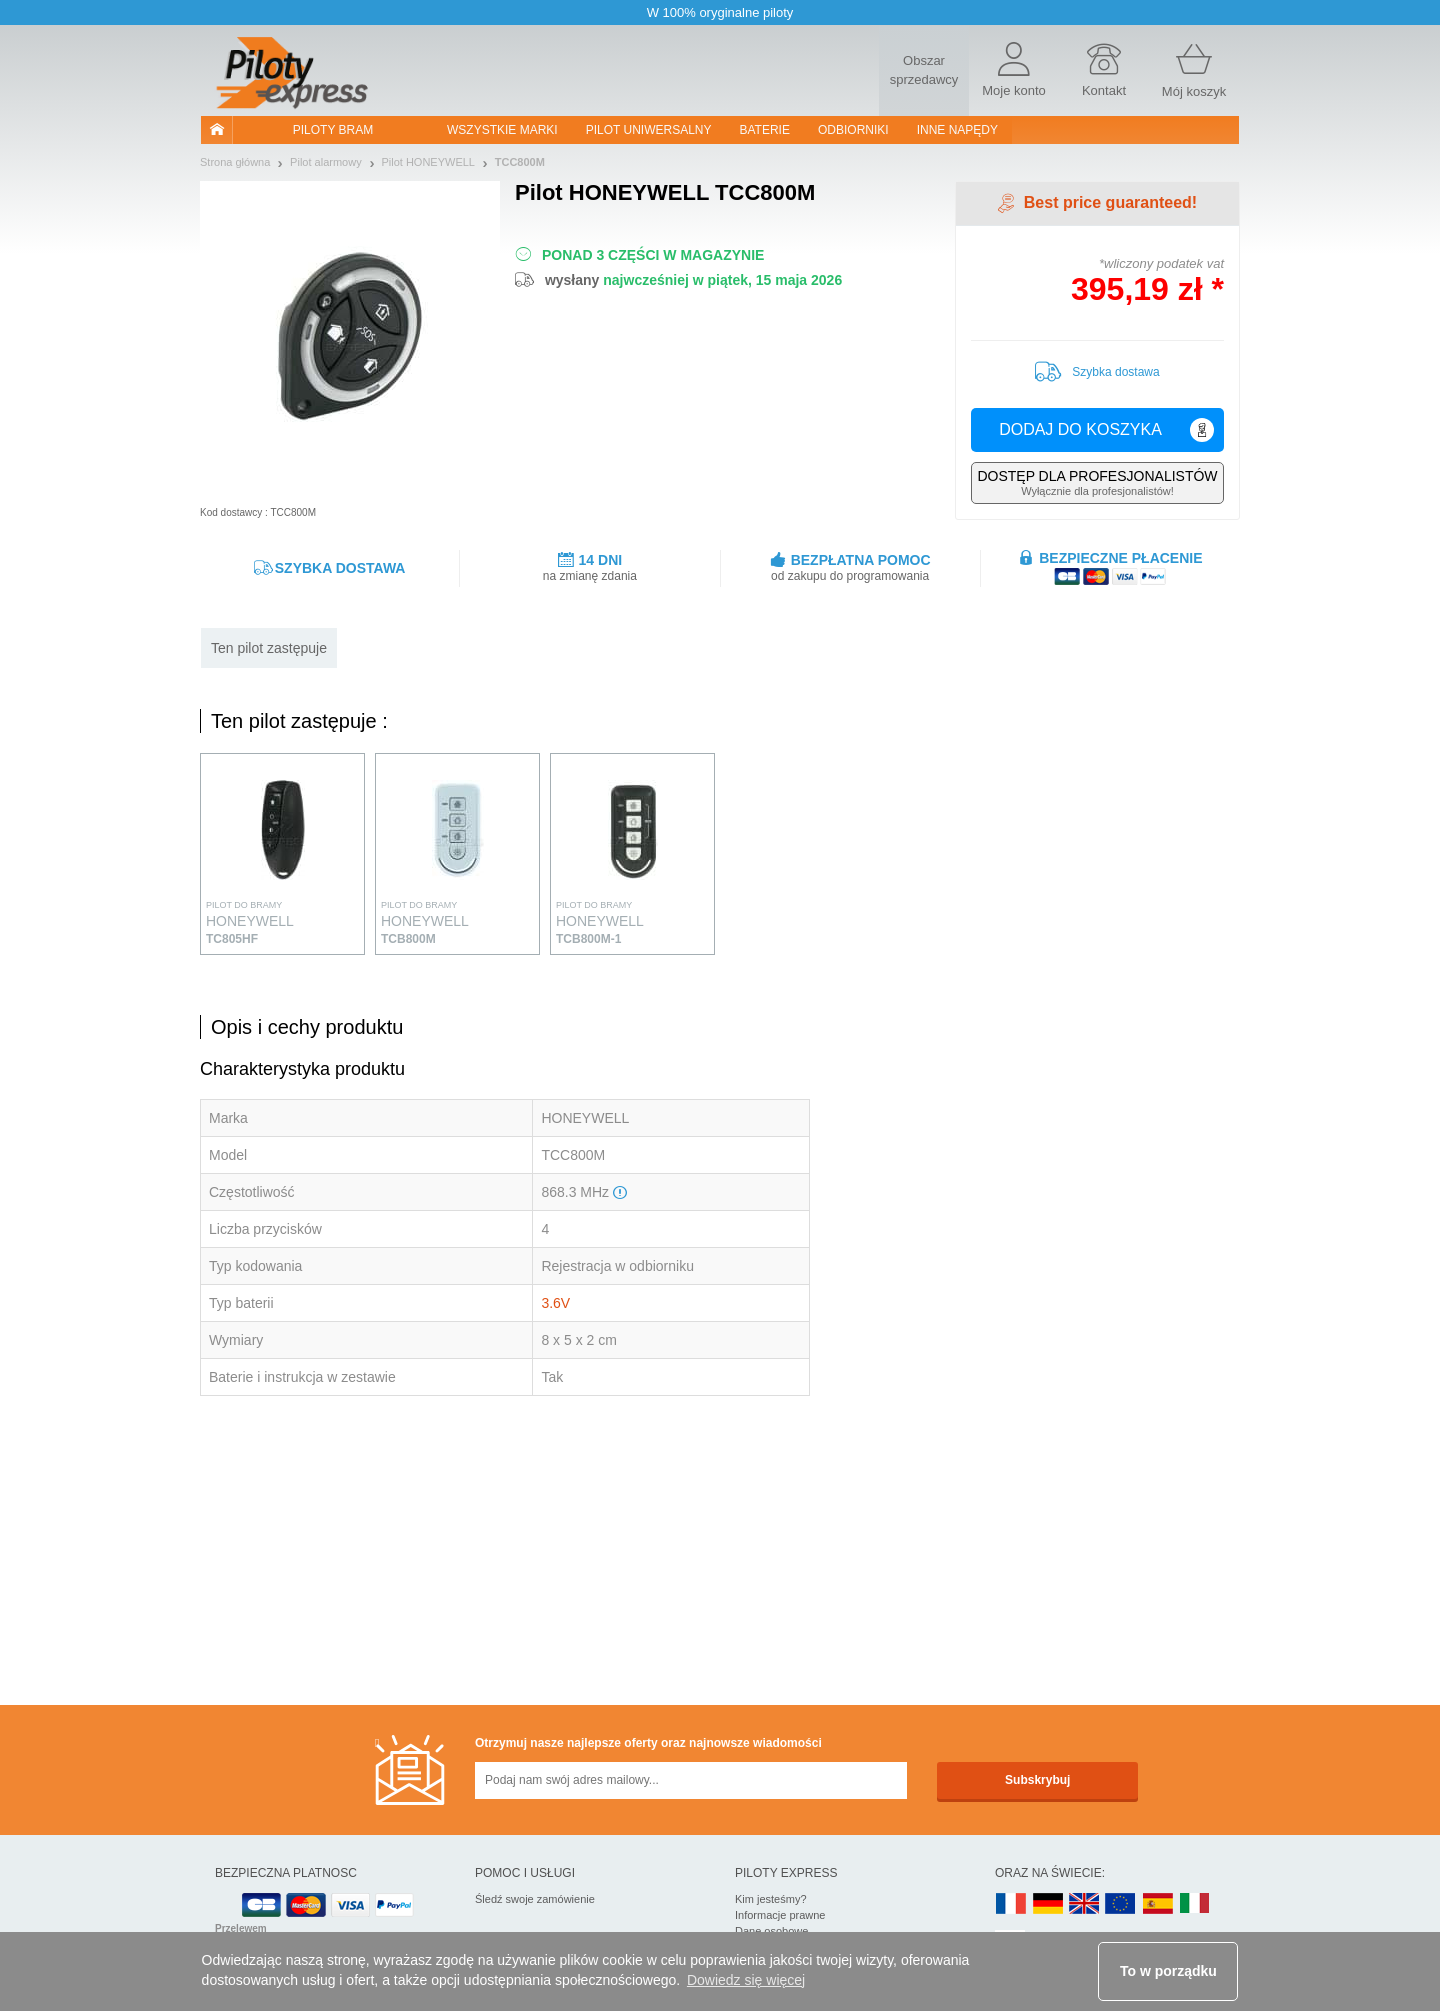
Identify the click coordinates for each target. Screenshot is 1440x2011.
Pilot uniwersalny (649, 130)
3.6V (555, 1303)
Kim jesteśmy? (771, 1899)
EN (1121, 1904)
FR (1011, 1904)
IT (1195, 1904)
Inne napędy (957, 130)
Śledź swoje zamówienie (535, 1899)
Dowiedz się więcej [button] (746, 1980)
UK (1085, 1904)
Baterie (765, 130)
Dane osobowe (771, 1931)
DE (1048, 1904)
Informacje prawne (780, 1915)
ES (1158, 1904)
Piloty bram (333, 130)
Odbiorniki (853, 130)
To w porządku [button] (1168, 1971)
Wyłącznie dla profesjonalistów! (1097, 482)
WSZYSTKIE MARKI (502, 130)
